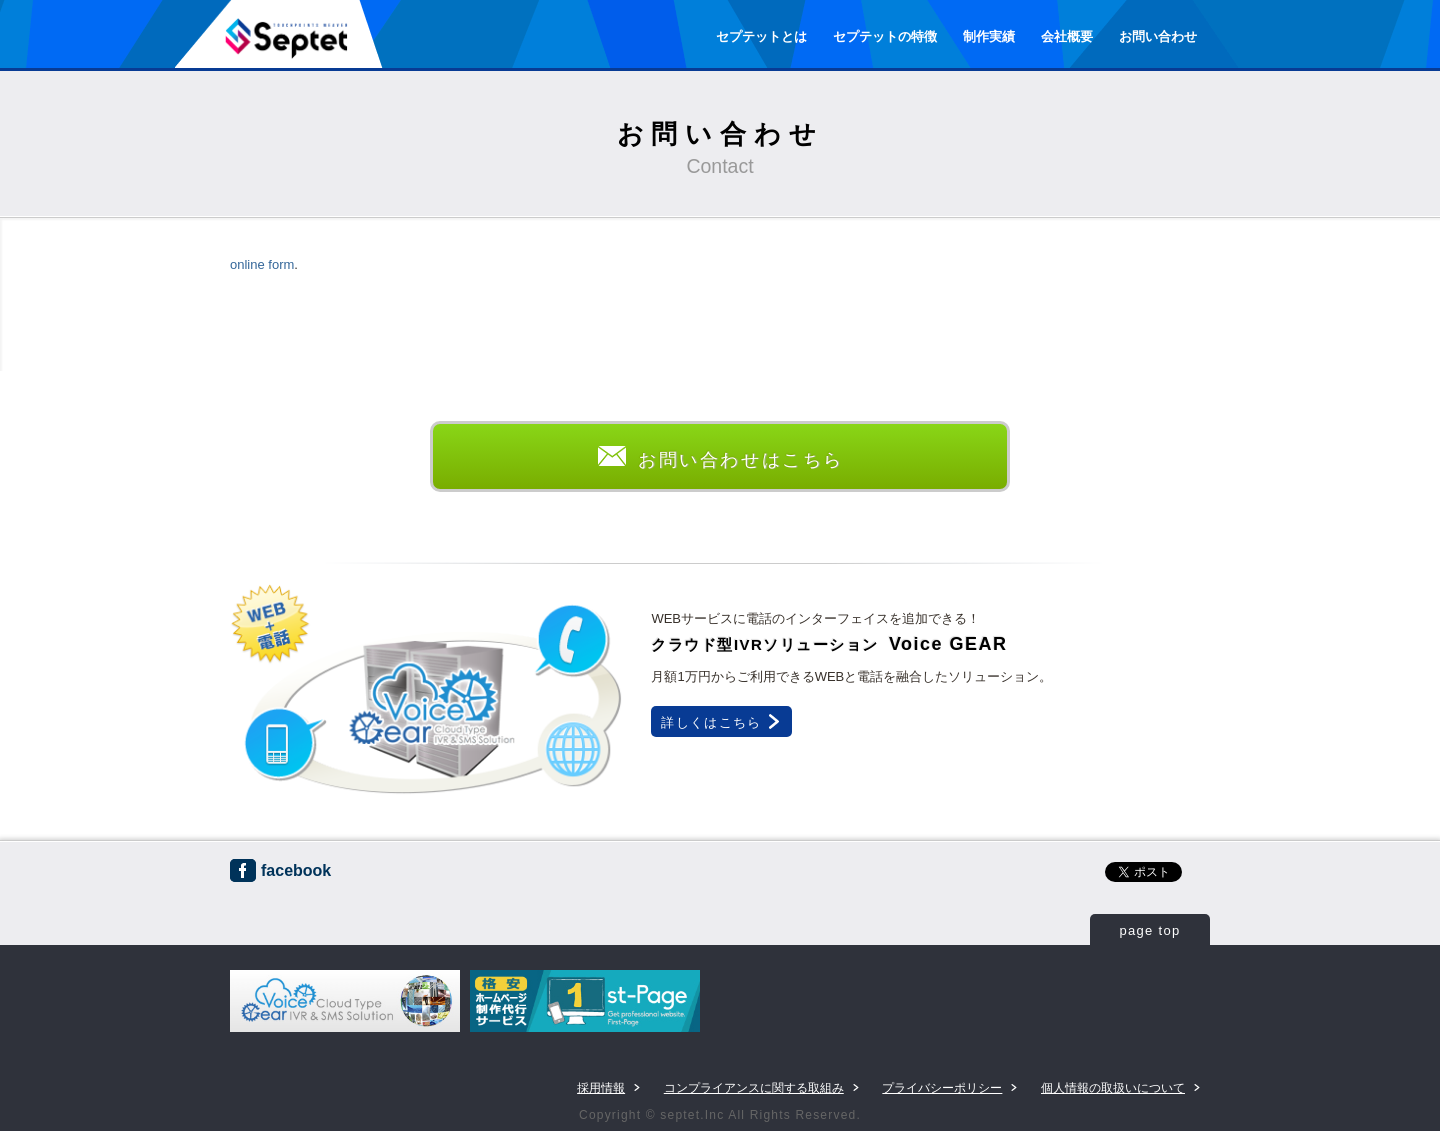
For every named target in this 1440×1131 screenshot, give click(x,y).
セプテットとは (761, 36)
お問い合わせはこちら (720, 460)
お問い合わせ (1158, 36)
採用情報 (601, 1088)
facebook (280, 870)
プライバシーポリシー (942, 1088)
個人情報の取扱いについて (1113, 1088)
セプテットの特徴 (885, 36)
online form (262, 264)
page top (1149, 930)
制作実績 (989, 36)
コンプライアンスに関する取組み (754, 1088)
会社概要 (1067, 36)
